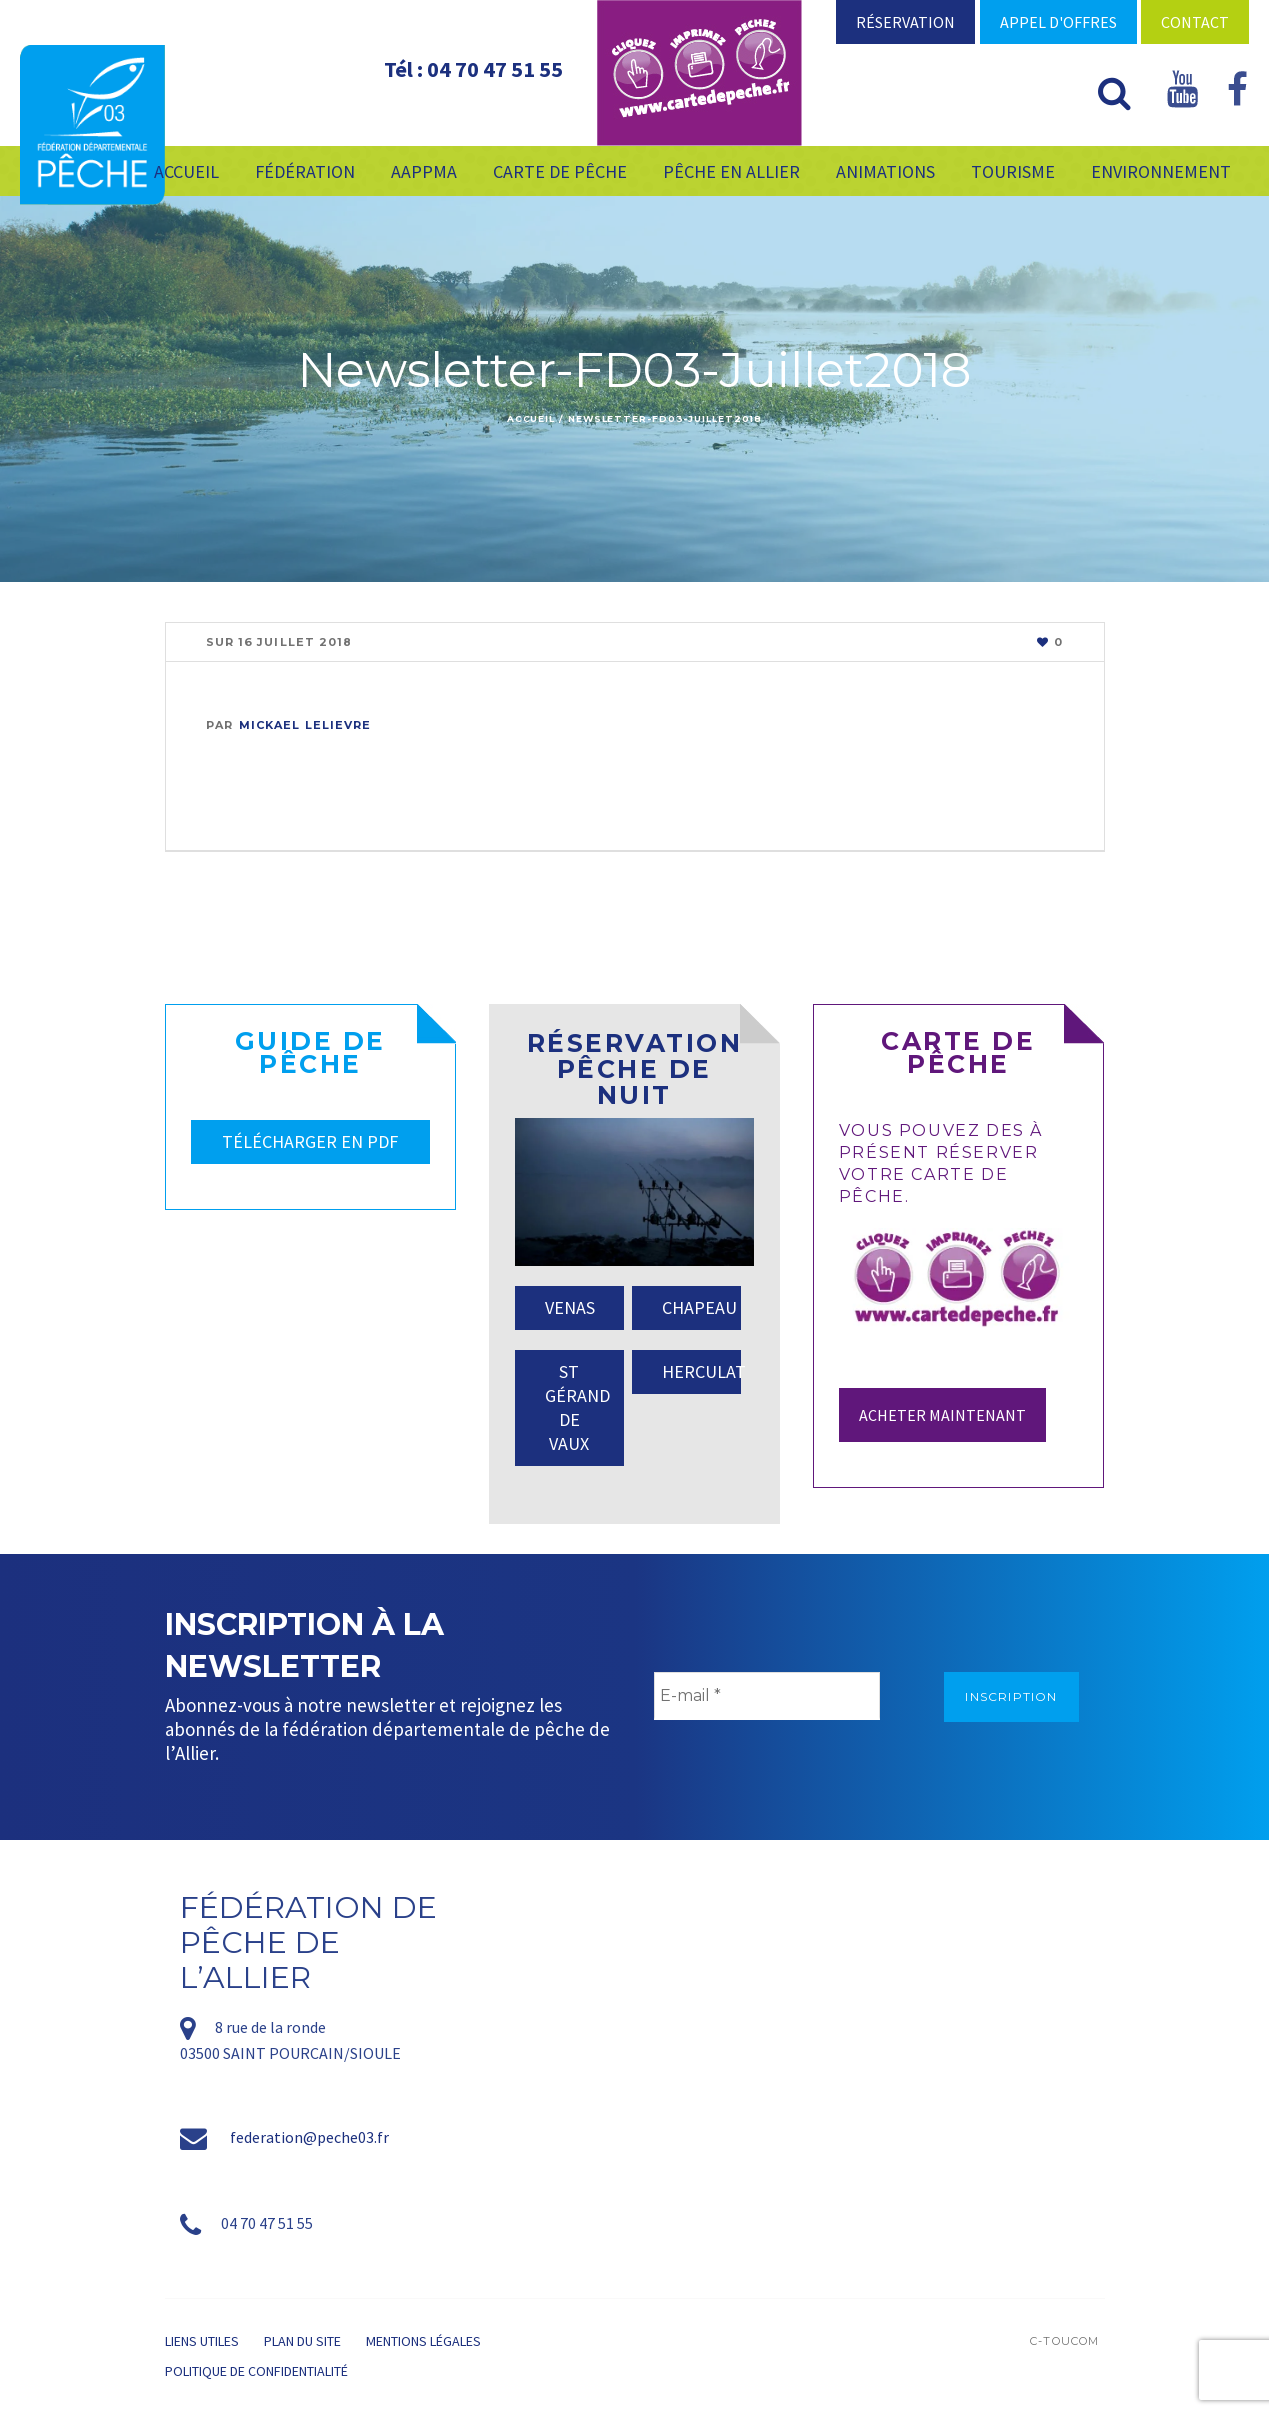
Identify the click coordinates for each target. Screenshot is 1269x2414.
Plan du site (302, 2341)
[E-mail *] (767, 1696)
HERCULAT (701, 1371)
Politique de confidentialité (256, 2371)
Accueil (531, 418)
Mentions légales (423, 2341)
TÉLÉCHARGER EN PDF (310, 1141)
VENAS (570, 1307)
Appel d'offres (1058, 22)
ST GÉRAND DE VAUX (577, 1407)
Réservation (905, 22)
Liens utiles (202, 2341)
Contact (1195, 22)
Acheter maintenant (942, 1415)
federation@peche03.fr (309, 2137)
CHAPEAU (699, 1307)
